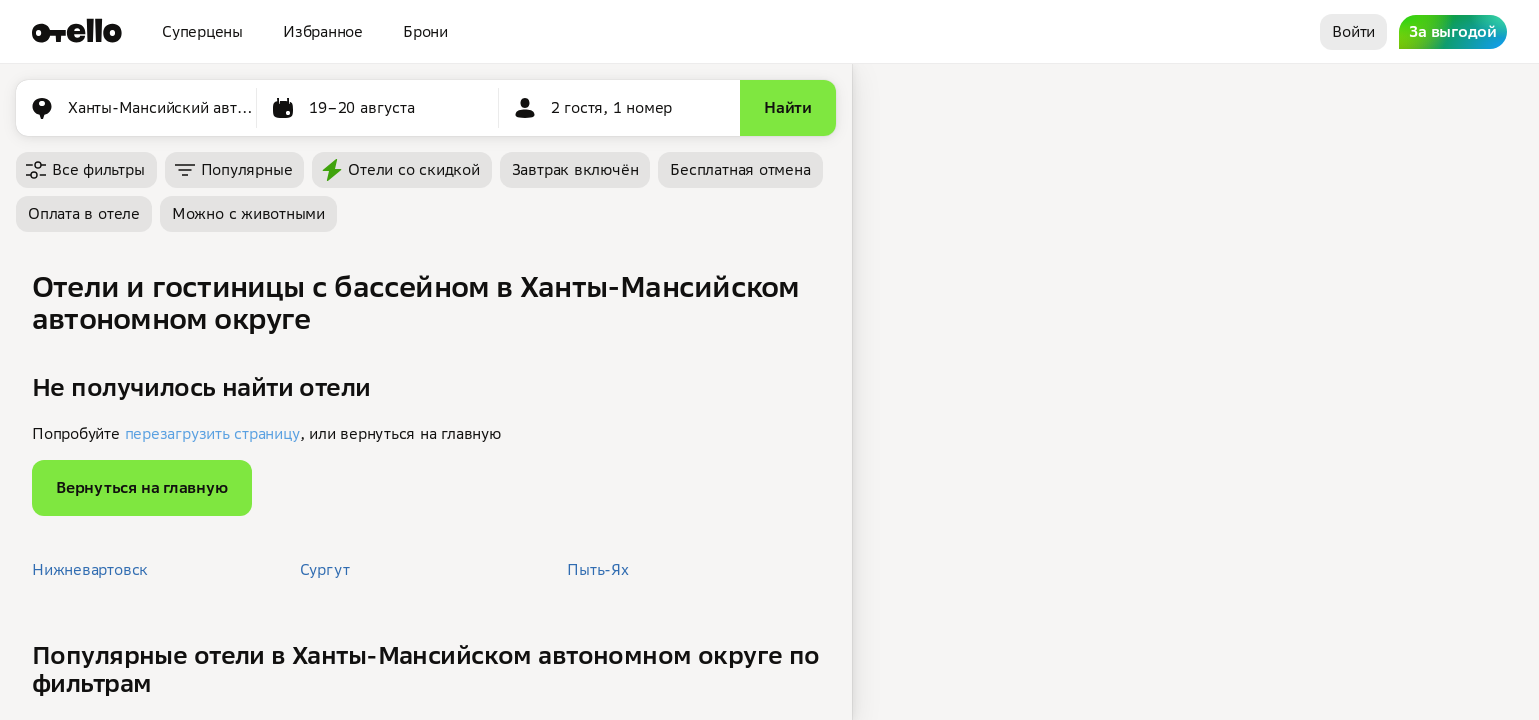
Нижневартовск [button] (90, 569)
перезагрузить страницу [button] (212, 433)
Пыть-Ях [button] (597, 569)
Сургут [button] (325, 569)
